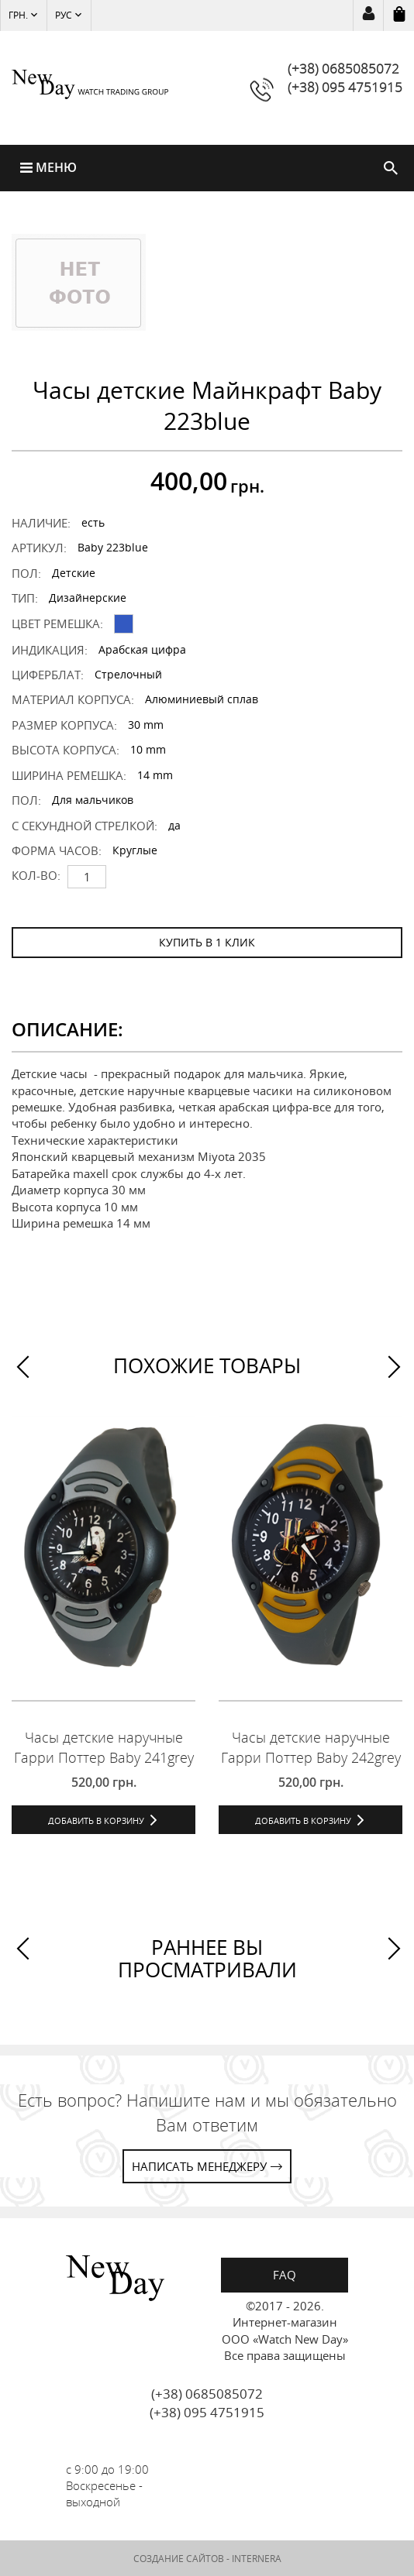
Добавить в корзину (96, 1820)
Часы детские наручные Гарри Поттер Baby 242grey (311, 1746)
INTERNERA (256, 2558)
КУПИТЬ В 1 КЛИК (207, 942)
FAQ (284, 2274)
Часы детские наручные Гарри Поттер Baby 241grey (104, 1746)
